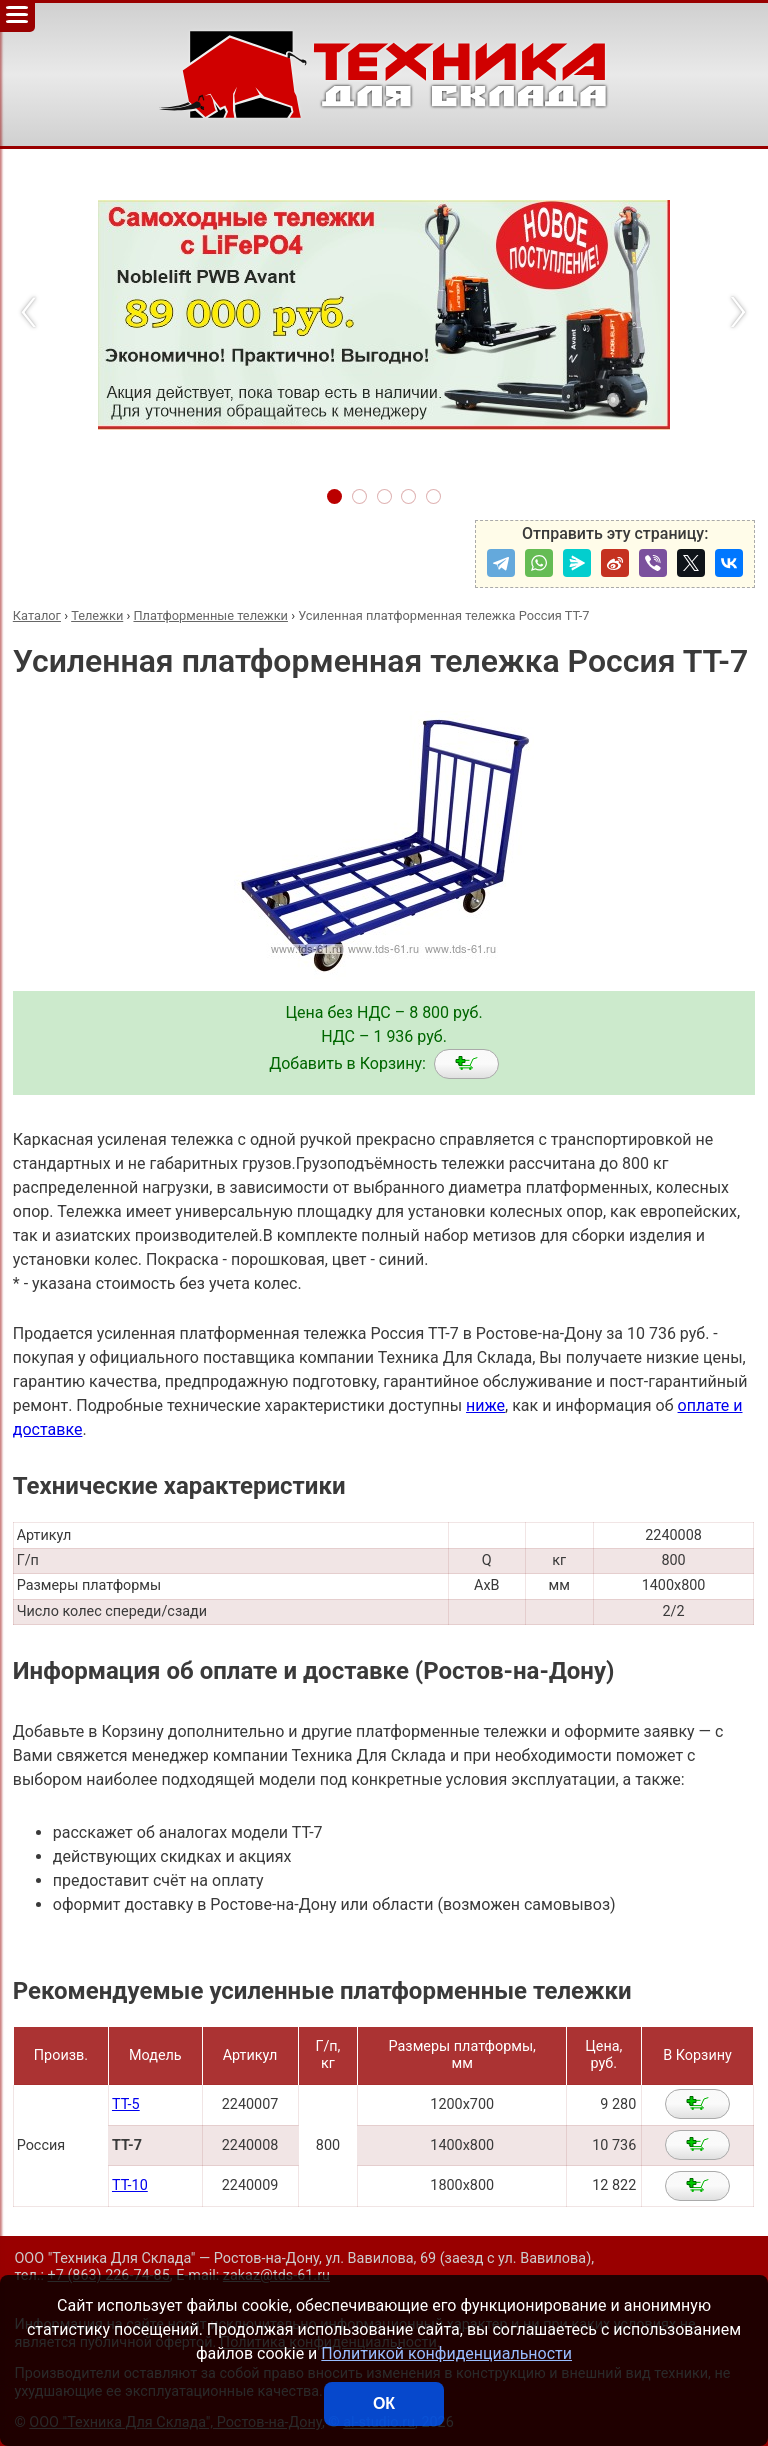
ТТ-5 (126, 2104)
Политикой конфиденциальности (446, 2353)
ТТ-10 (130, 2185)
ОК (384, 2403)
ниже (485, 1405)
